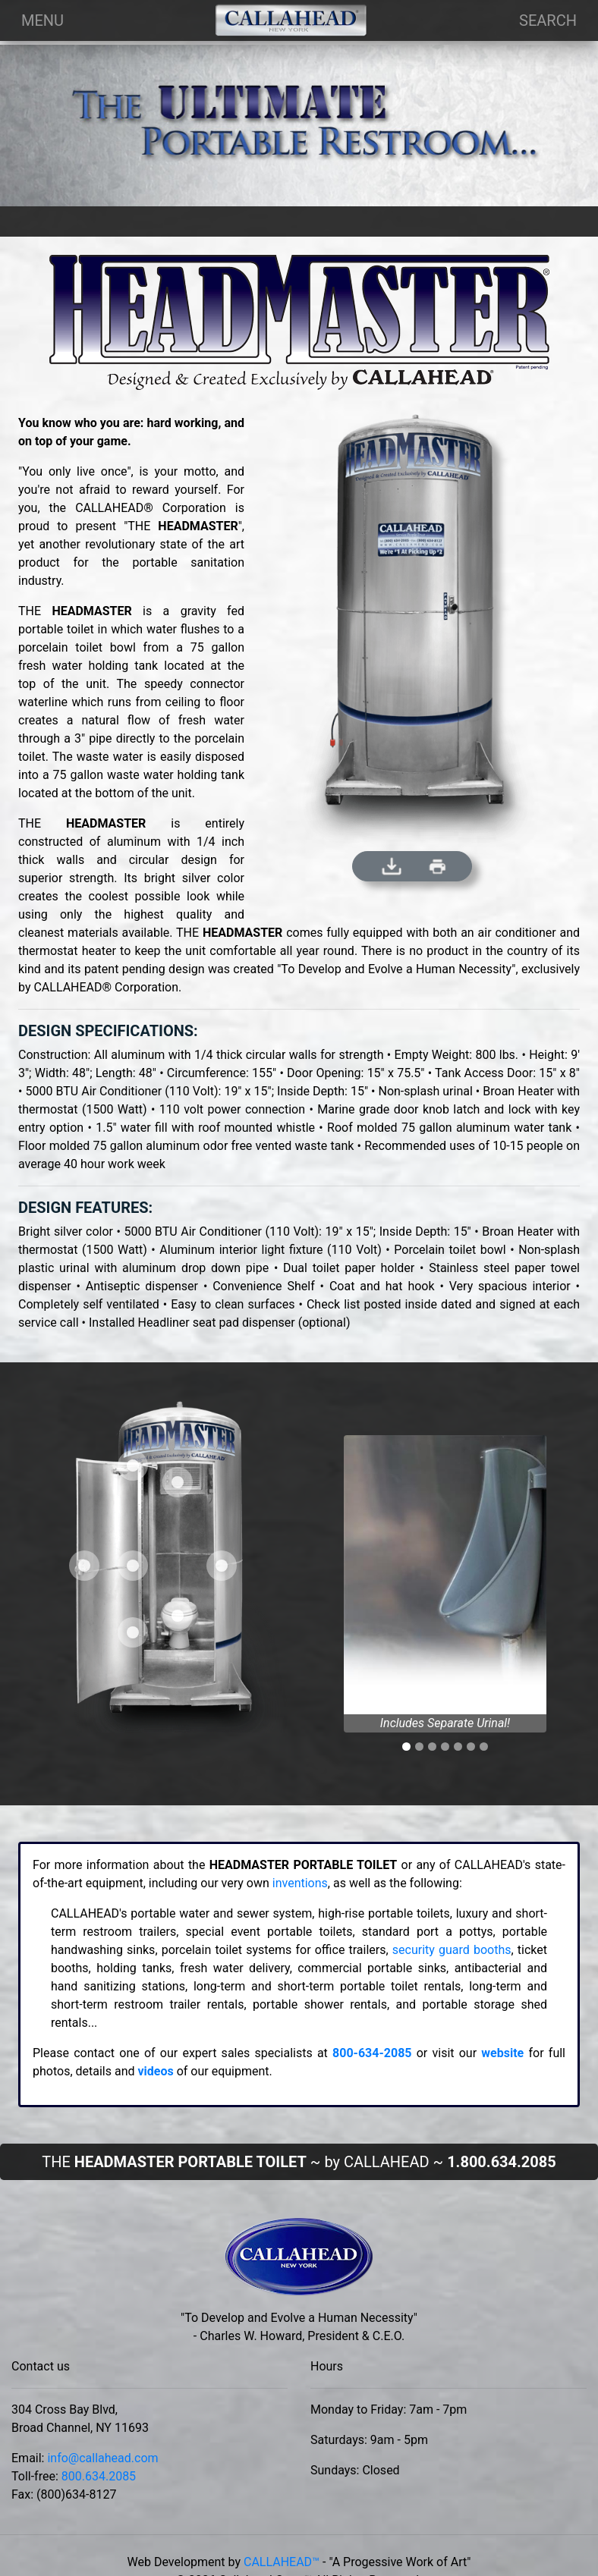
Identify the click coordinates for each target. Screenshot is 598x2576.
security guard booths (451, 1950)
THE (299, 2162)
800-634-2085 (371, 2053)
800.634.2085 (98, 2476)
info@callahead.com (102, 2458)
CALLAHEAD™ (281, 2562)
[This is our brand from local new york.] (299, 2261)
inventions (300, 1883)
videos (155, 2071)
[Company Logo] (291, 20)
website (502, 2053)
